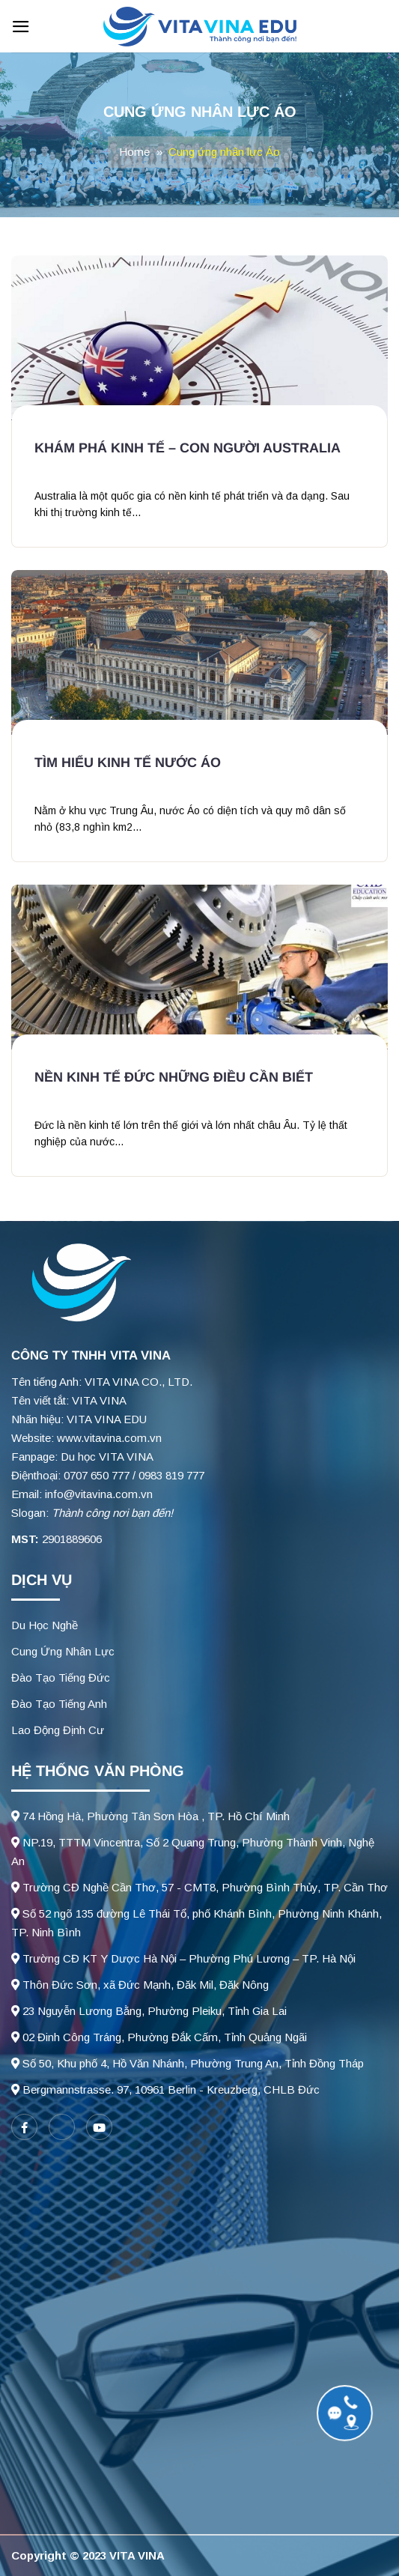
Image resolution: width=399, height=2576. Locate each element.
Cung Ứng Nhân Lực (63, 1651)
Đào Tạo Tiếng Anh (59, 1703)
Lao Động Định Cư (57, 1730)
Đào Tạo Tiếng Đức (60, 1677)
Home (134, 151)
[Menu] (21, 26)
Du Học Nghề (44, 1625)
